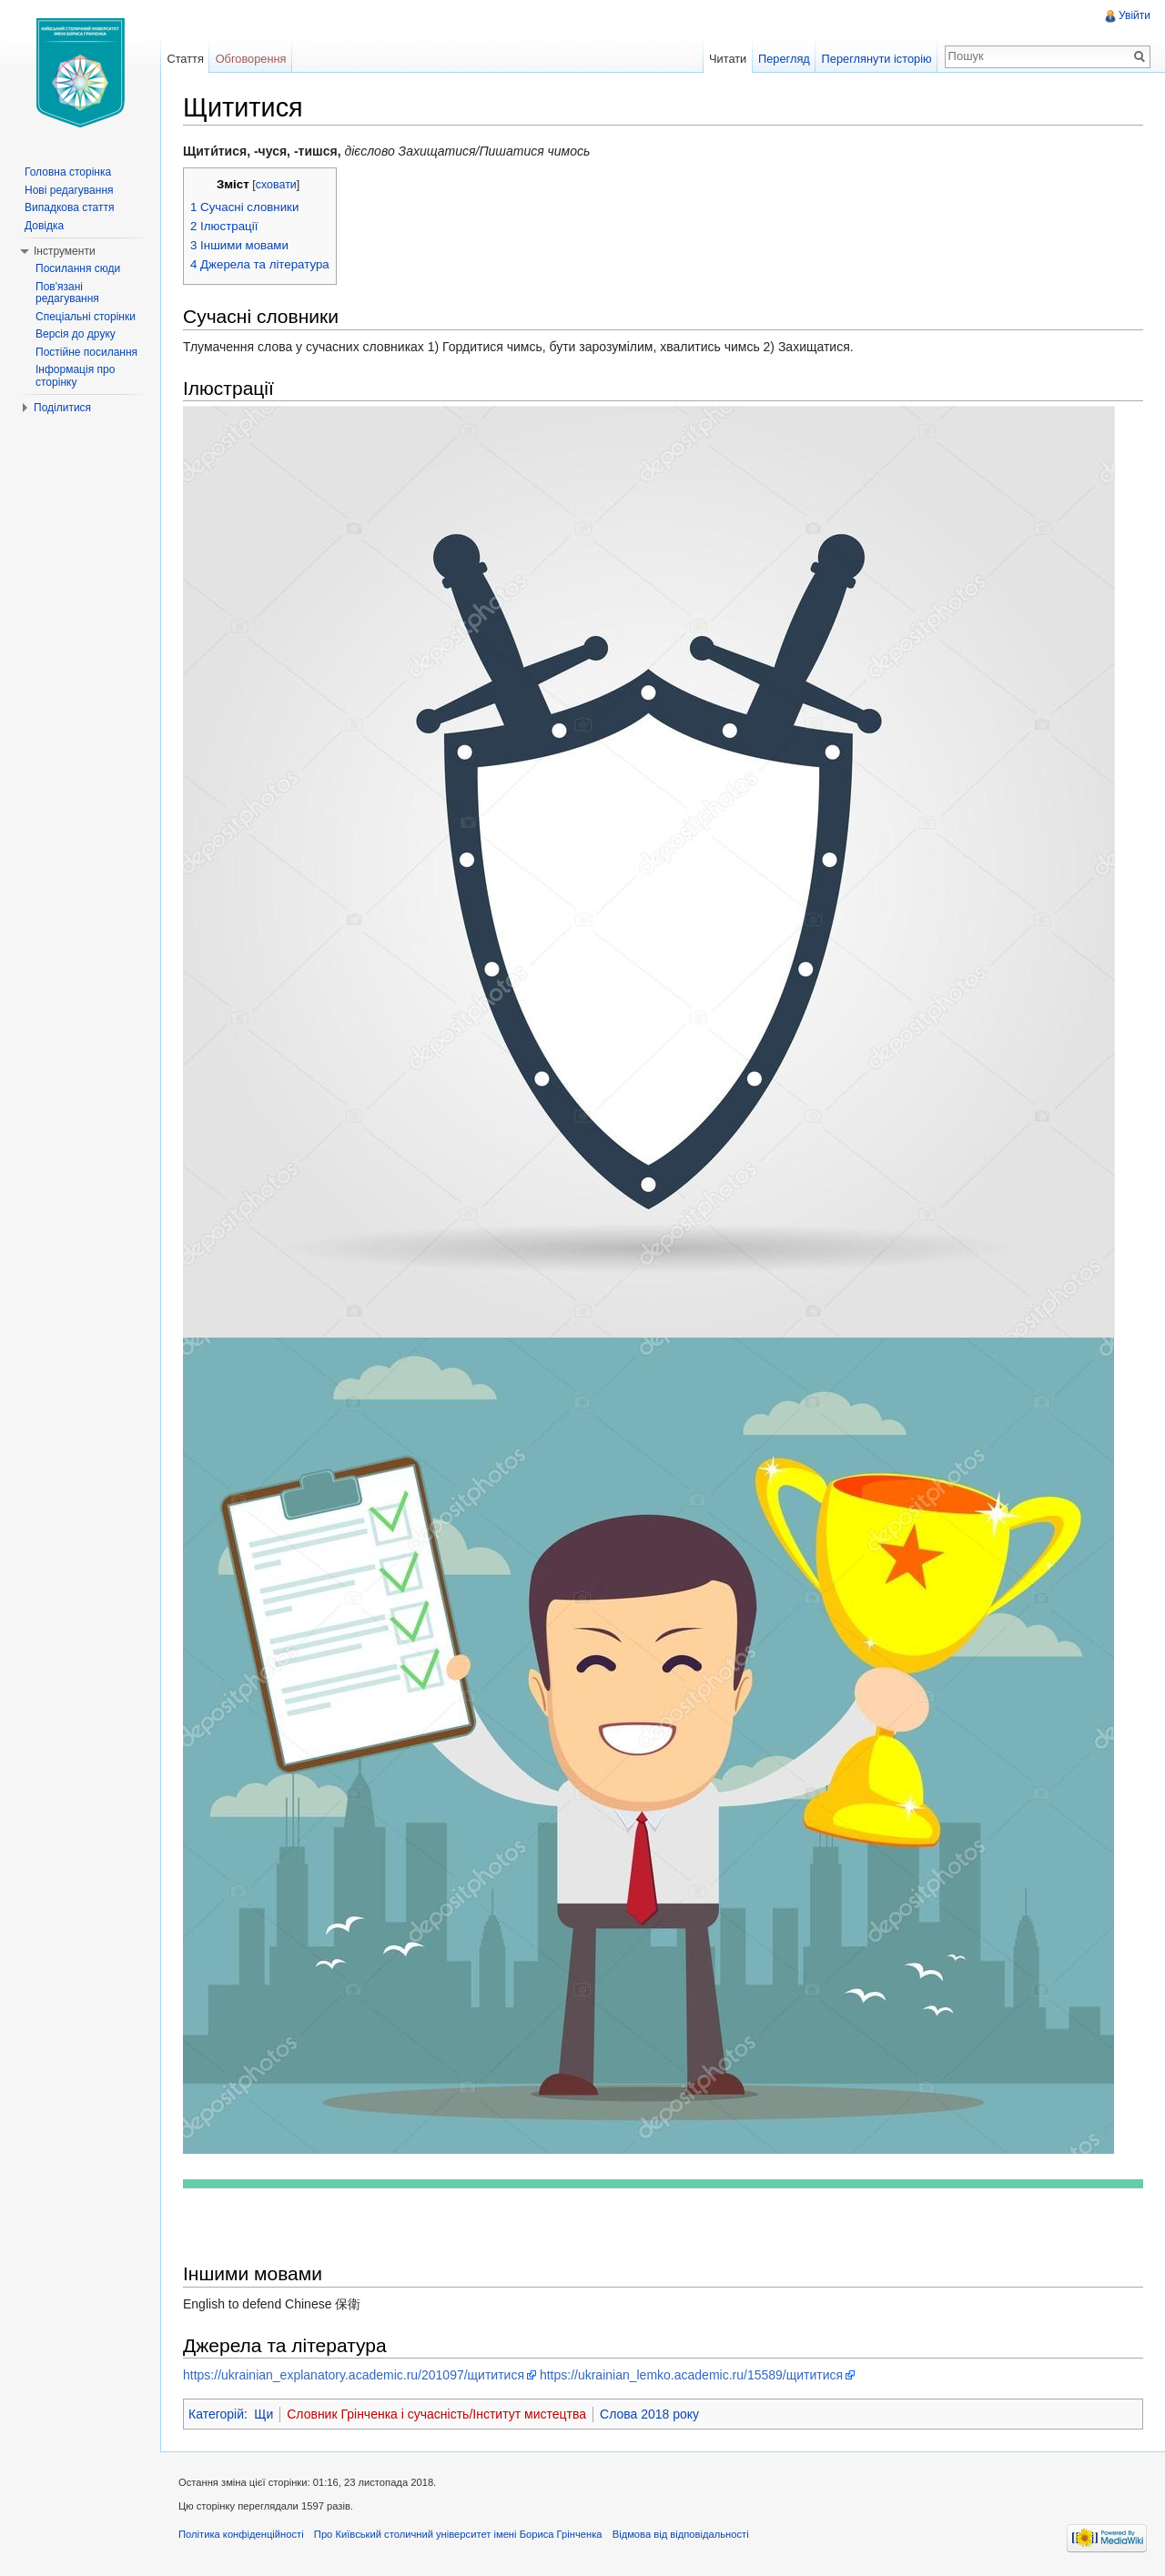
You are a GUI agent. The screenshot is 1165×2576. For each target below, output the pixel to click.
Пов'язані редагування (67, 293)
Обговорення (251, 59)
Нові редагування (69, 190)
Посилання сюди (77, 268)
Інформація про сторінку (75, 376)
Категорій (216, 2414)
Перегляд (784, 59)
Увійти (1134, 15)
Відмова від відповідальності (681, 2534)
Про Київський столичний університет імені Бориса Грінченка (458, 2534)
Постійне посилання (86, 352)
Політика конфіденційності (241, 2534)
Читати (727, 59)
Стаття (185, 59)
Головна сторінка (68, 172)
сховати (276, 184)
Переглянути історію (877, 59)
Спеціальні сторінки (85, 316)
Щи (263, 2414)
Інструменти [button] (65, 251)
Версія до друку (75, 334)
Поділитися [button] (62, 407)
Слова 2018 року (649, 2414)
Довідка (44, 225)
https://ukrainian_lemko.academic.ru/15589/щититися (691, 2375)
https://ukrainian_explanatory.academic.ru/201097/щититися (353, 2375)
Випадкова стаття (69, 207)
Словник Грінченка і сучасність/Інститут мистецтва (436, 2414)
